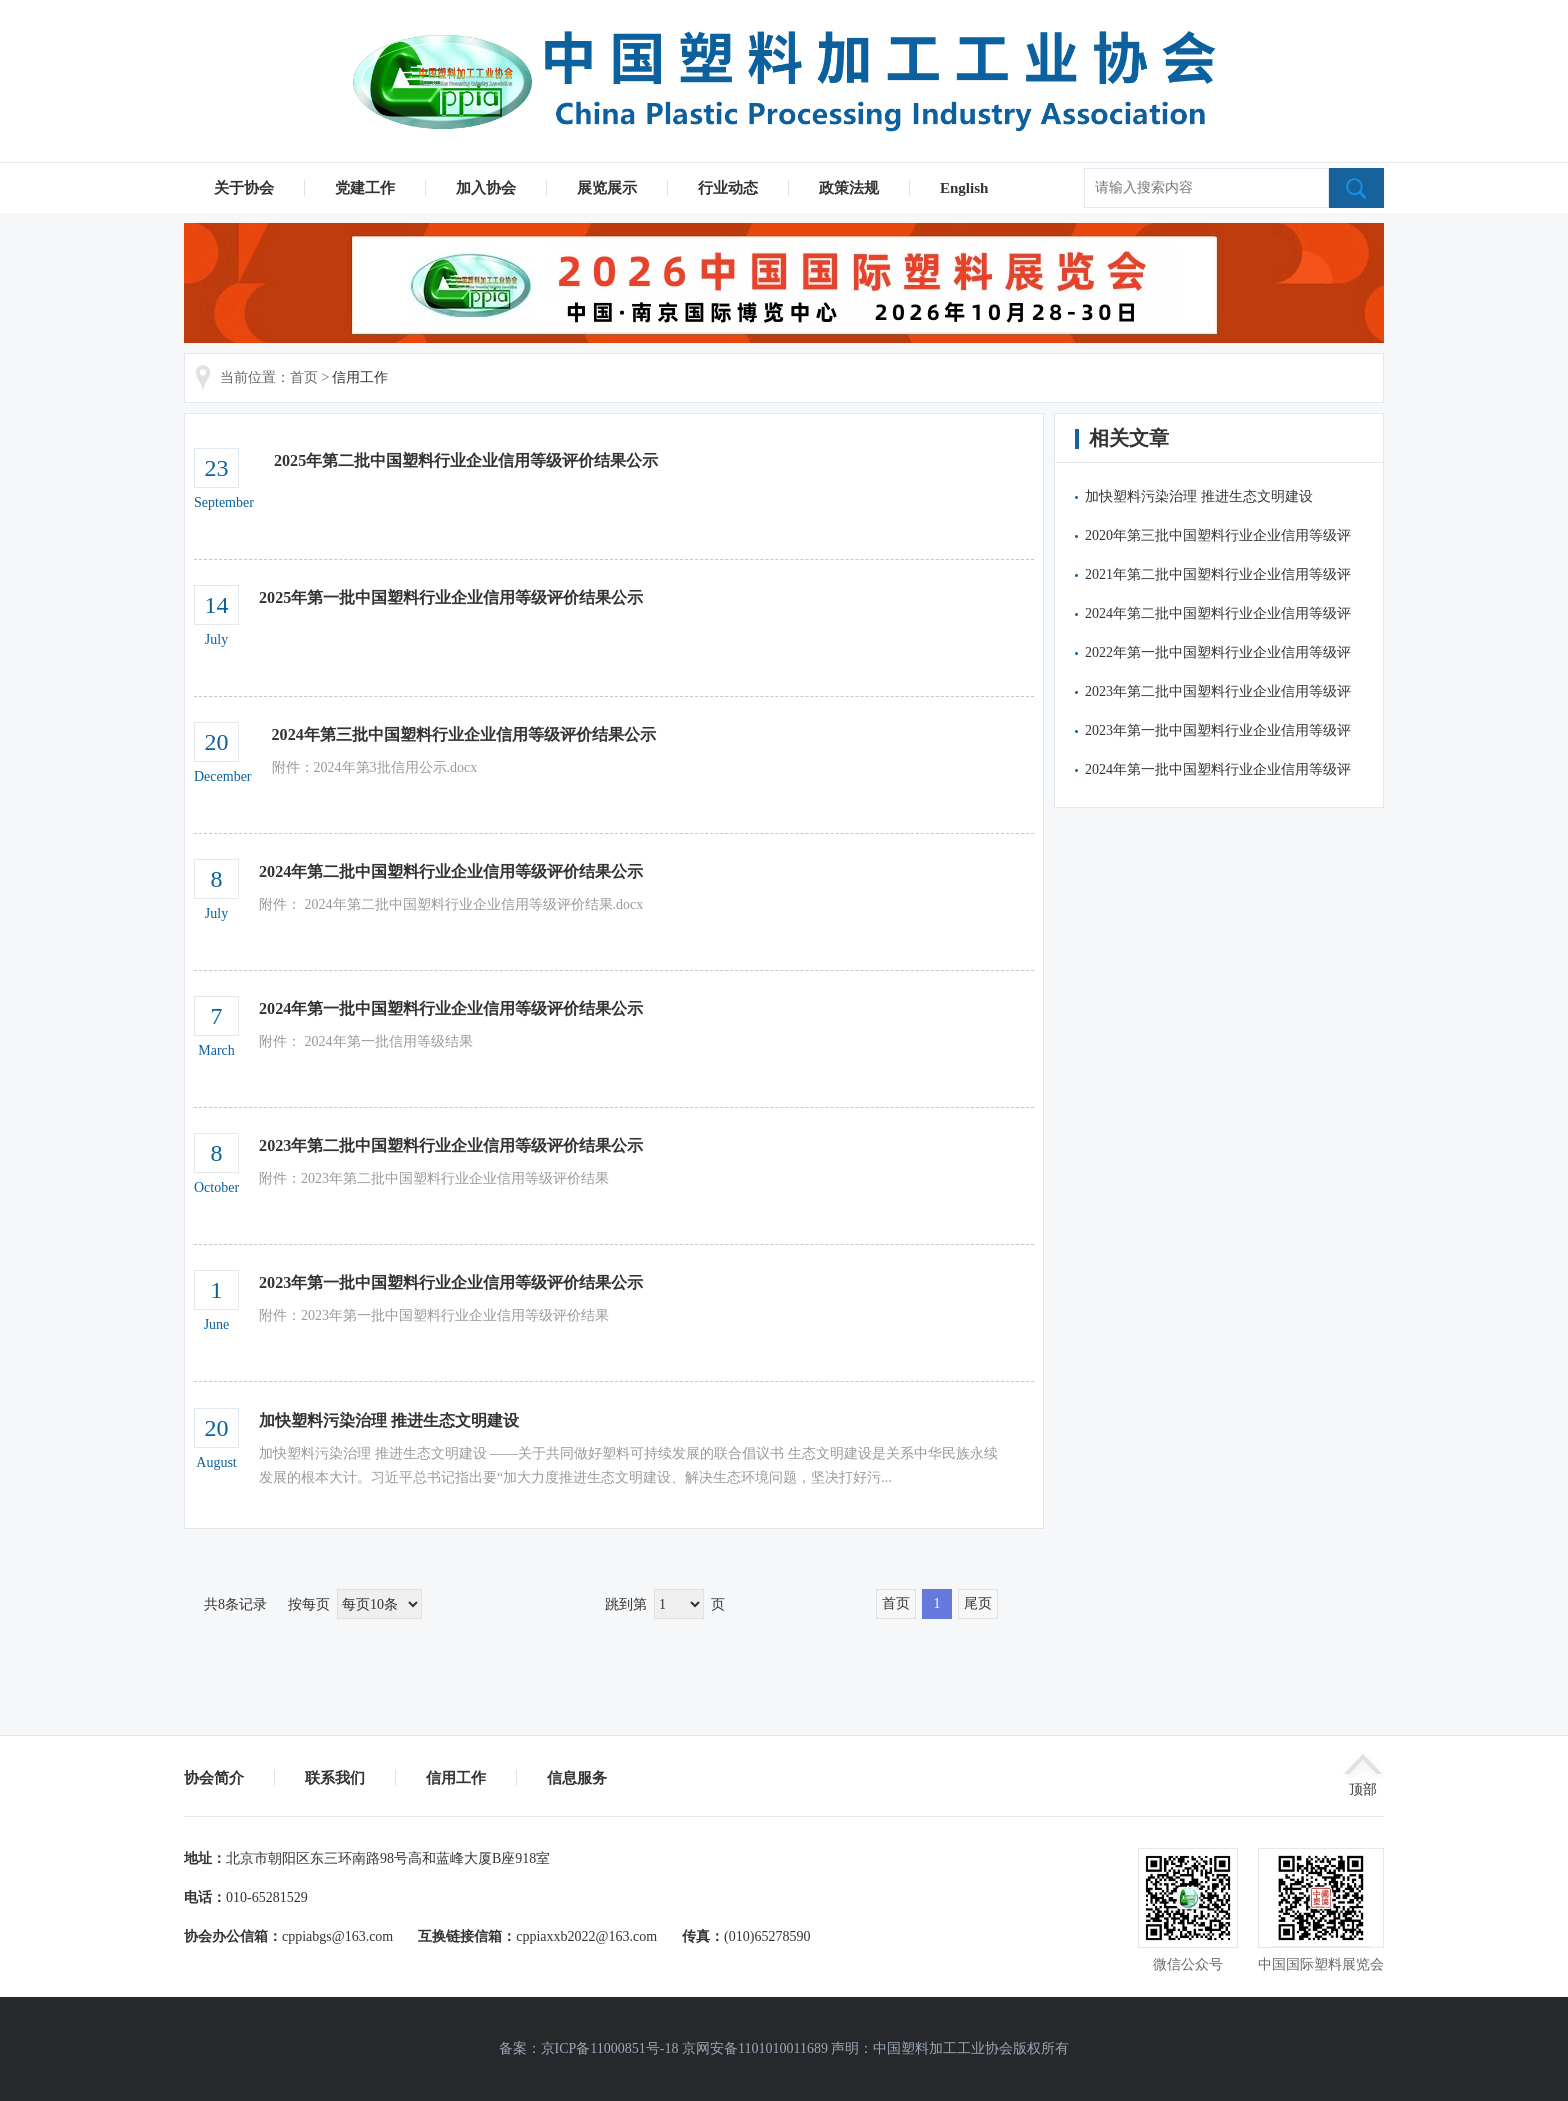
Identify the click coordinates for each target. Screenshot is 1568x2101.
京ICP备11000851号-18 (610, 2048)
